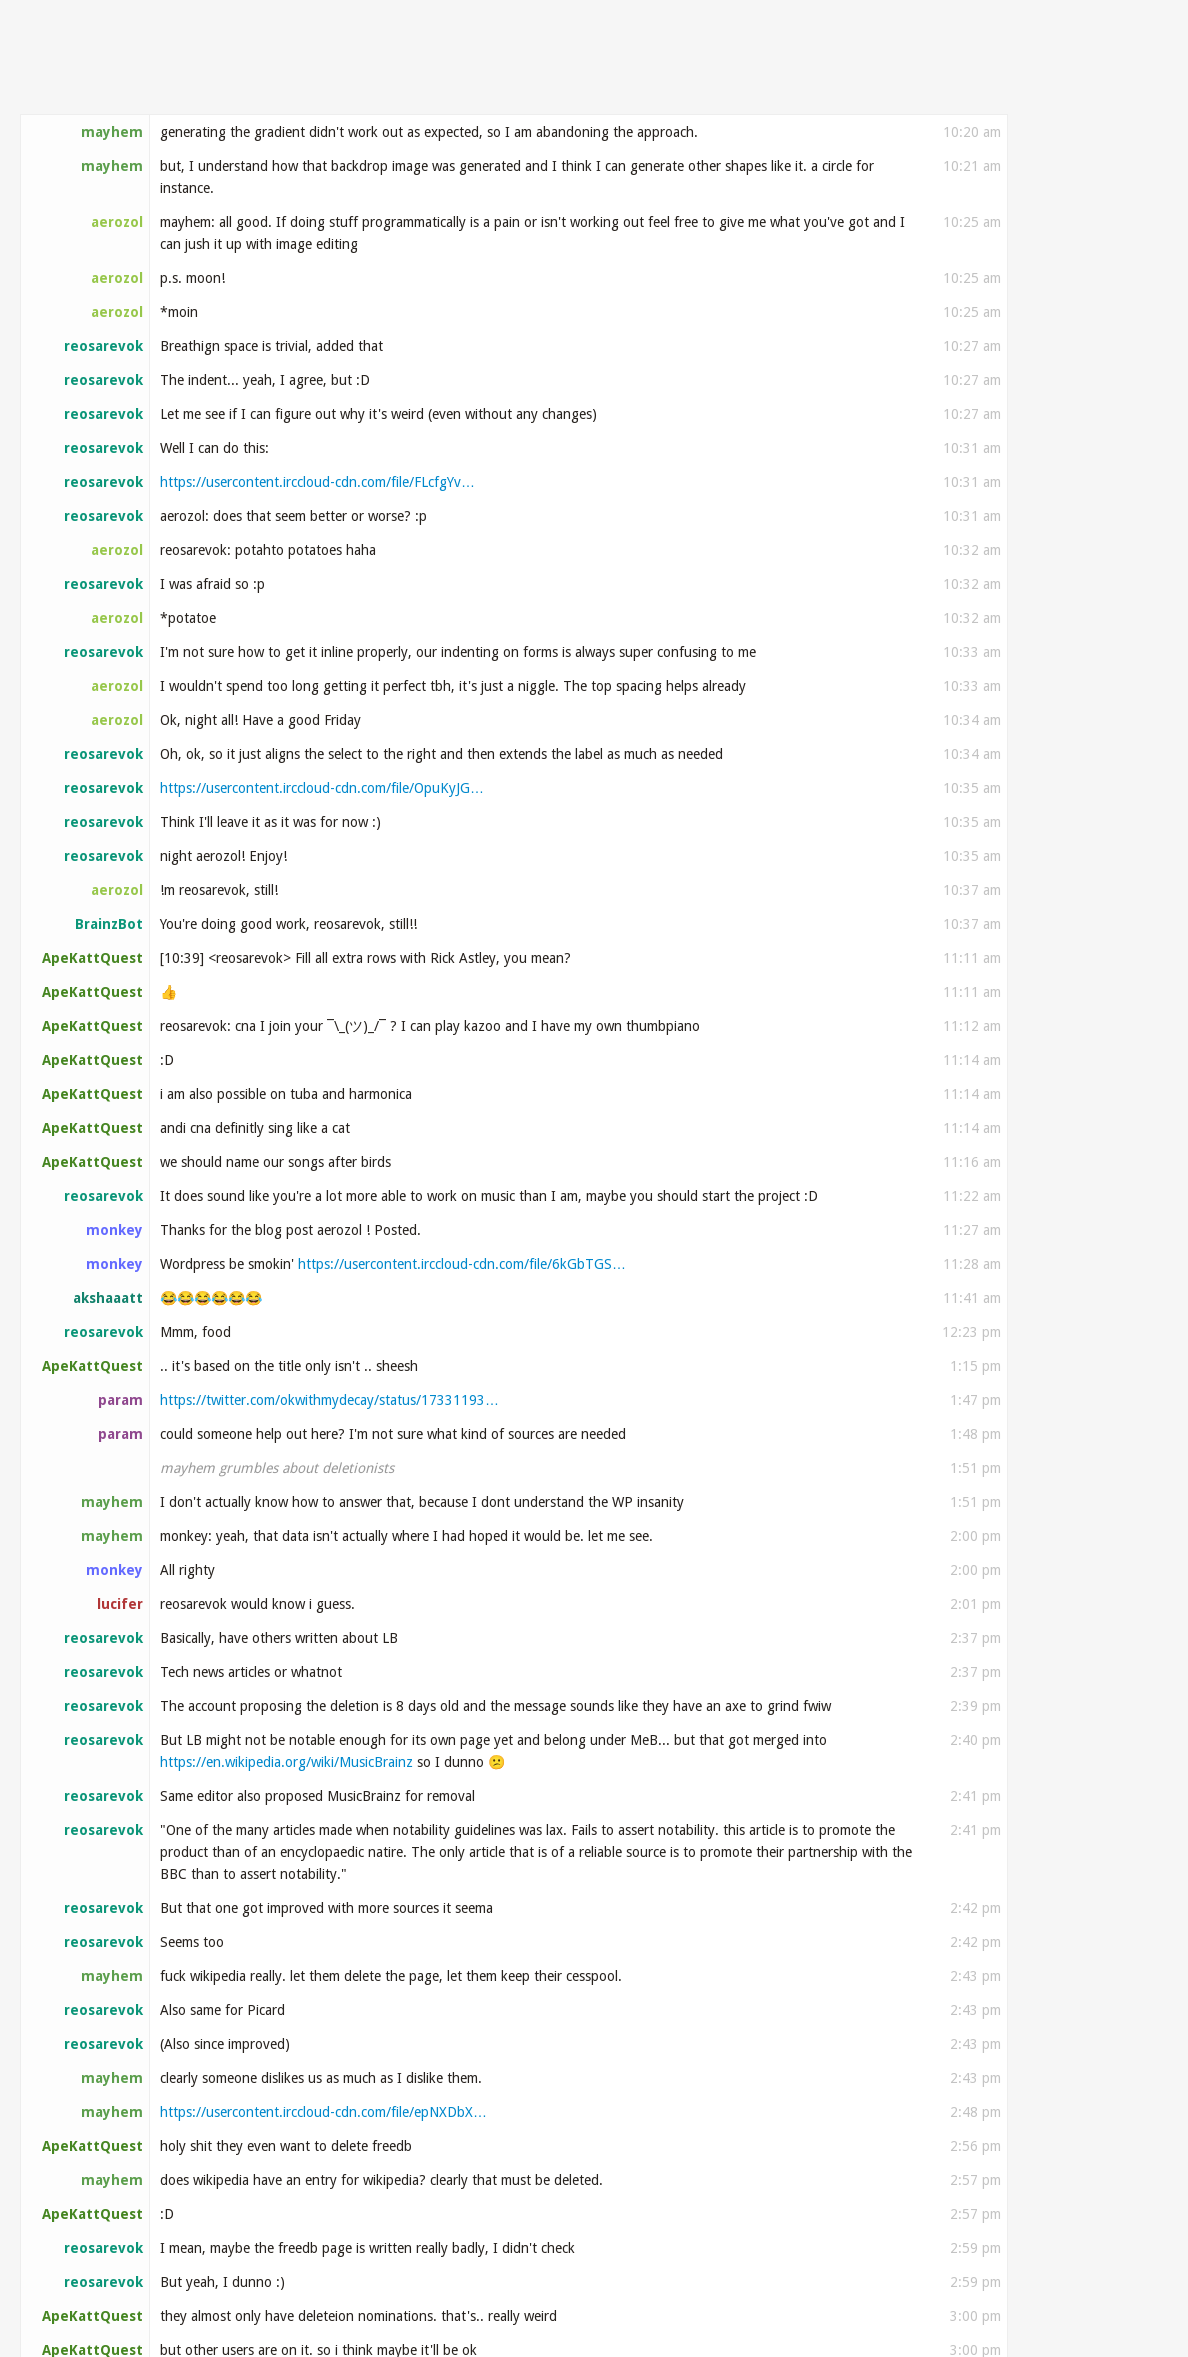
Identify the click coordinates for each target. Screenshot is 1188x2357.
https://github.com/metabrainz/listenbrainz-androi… (549, 256)
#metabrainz (95, 82)
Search (1128, 81)
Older (1068, 157)
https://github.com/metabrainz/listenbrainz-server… (611, 584)
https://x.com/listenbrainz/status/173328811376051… (329, 200)
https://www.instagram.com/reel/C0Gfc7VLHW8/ (308, 764)
